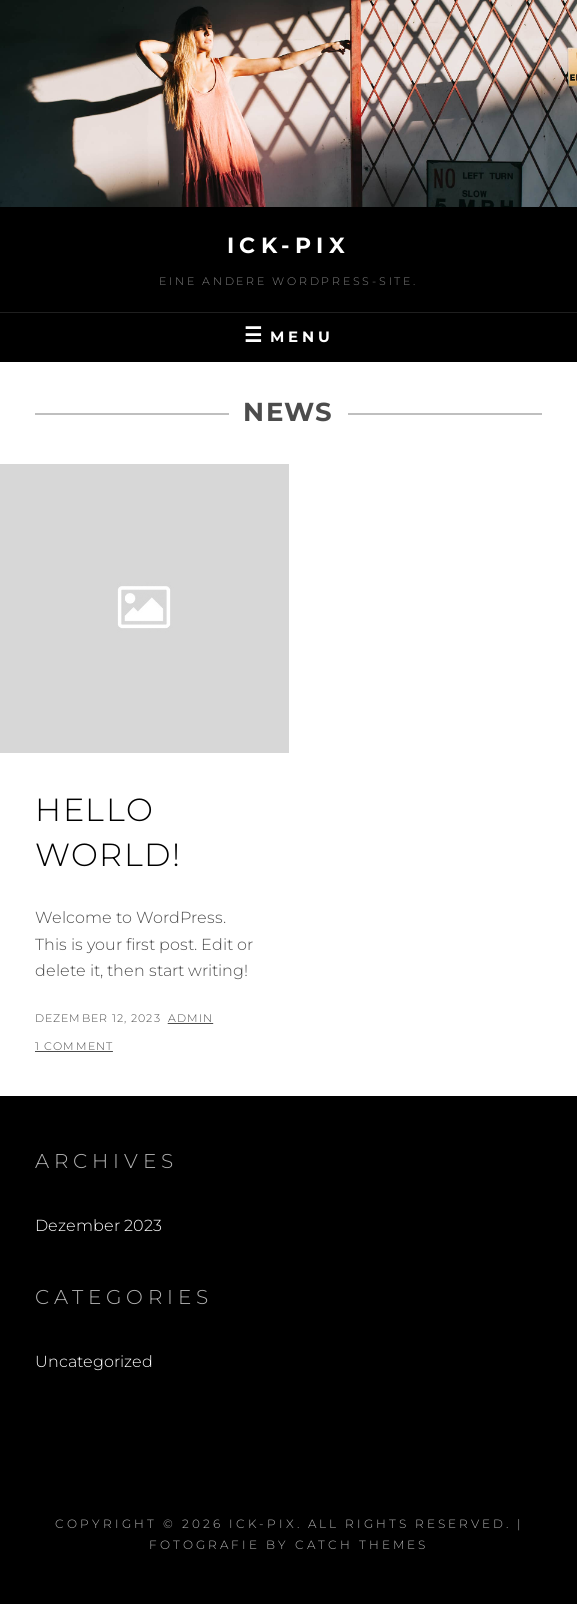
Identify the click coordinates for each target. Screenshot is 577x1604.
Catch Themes (361, 1544)
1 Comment (74, 1046)
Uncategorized (94, 1361)
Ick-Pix (289, 245)
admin (191, 1018)
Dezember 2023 (98, 1225)
